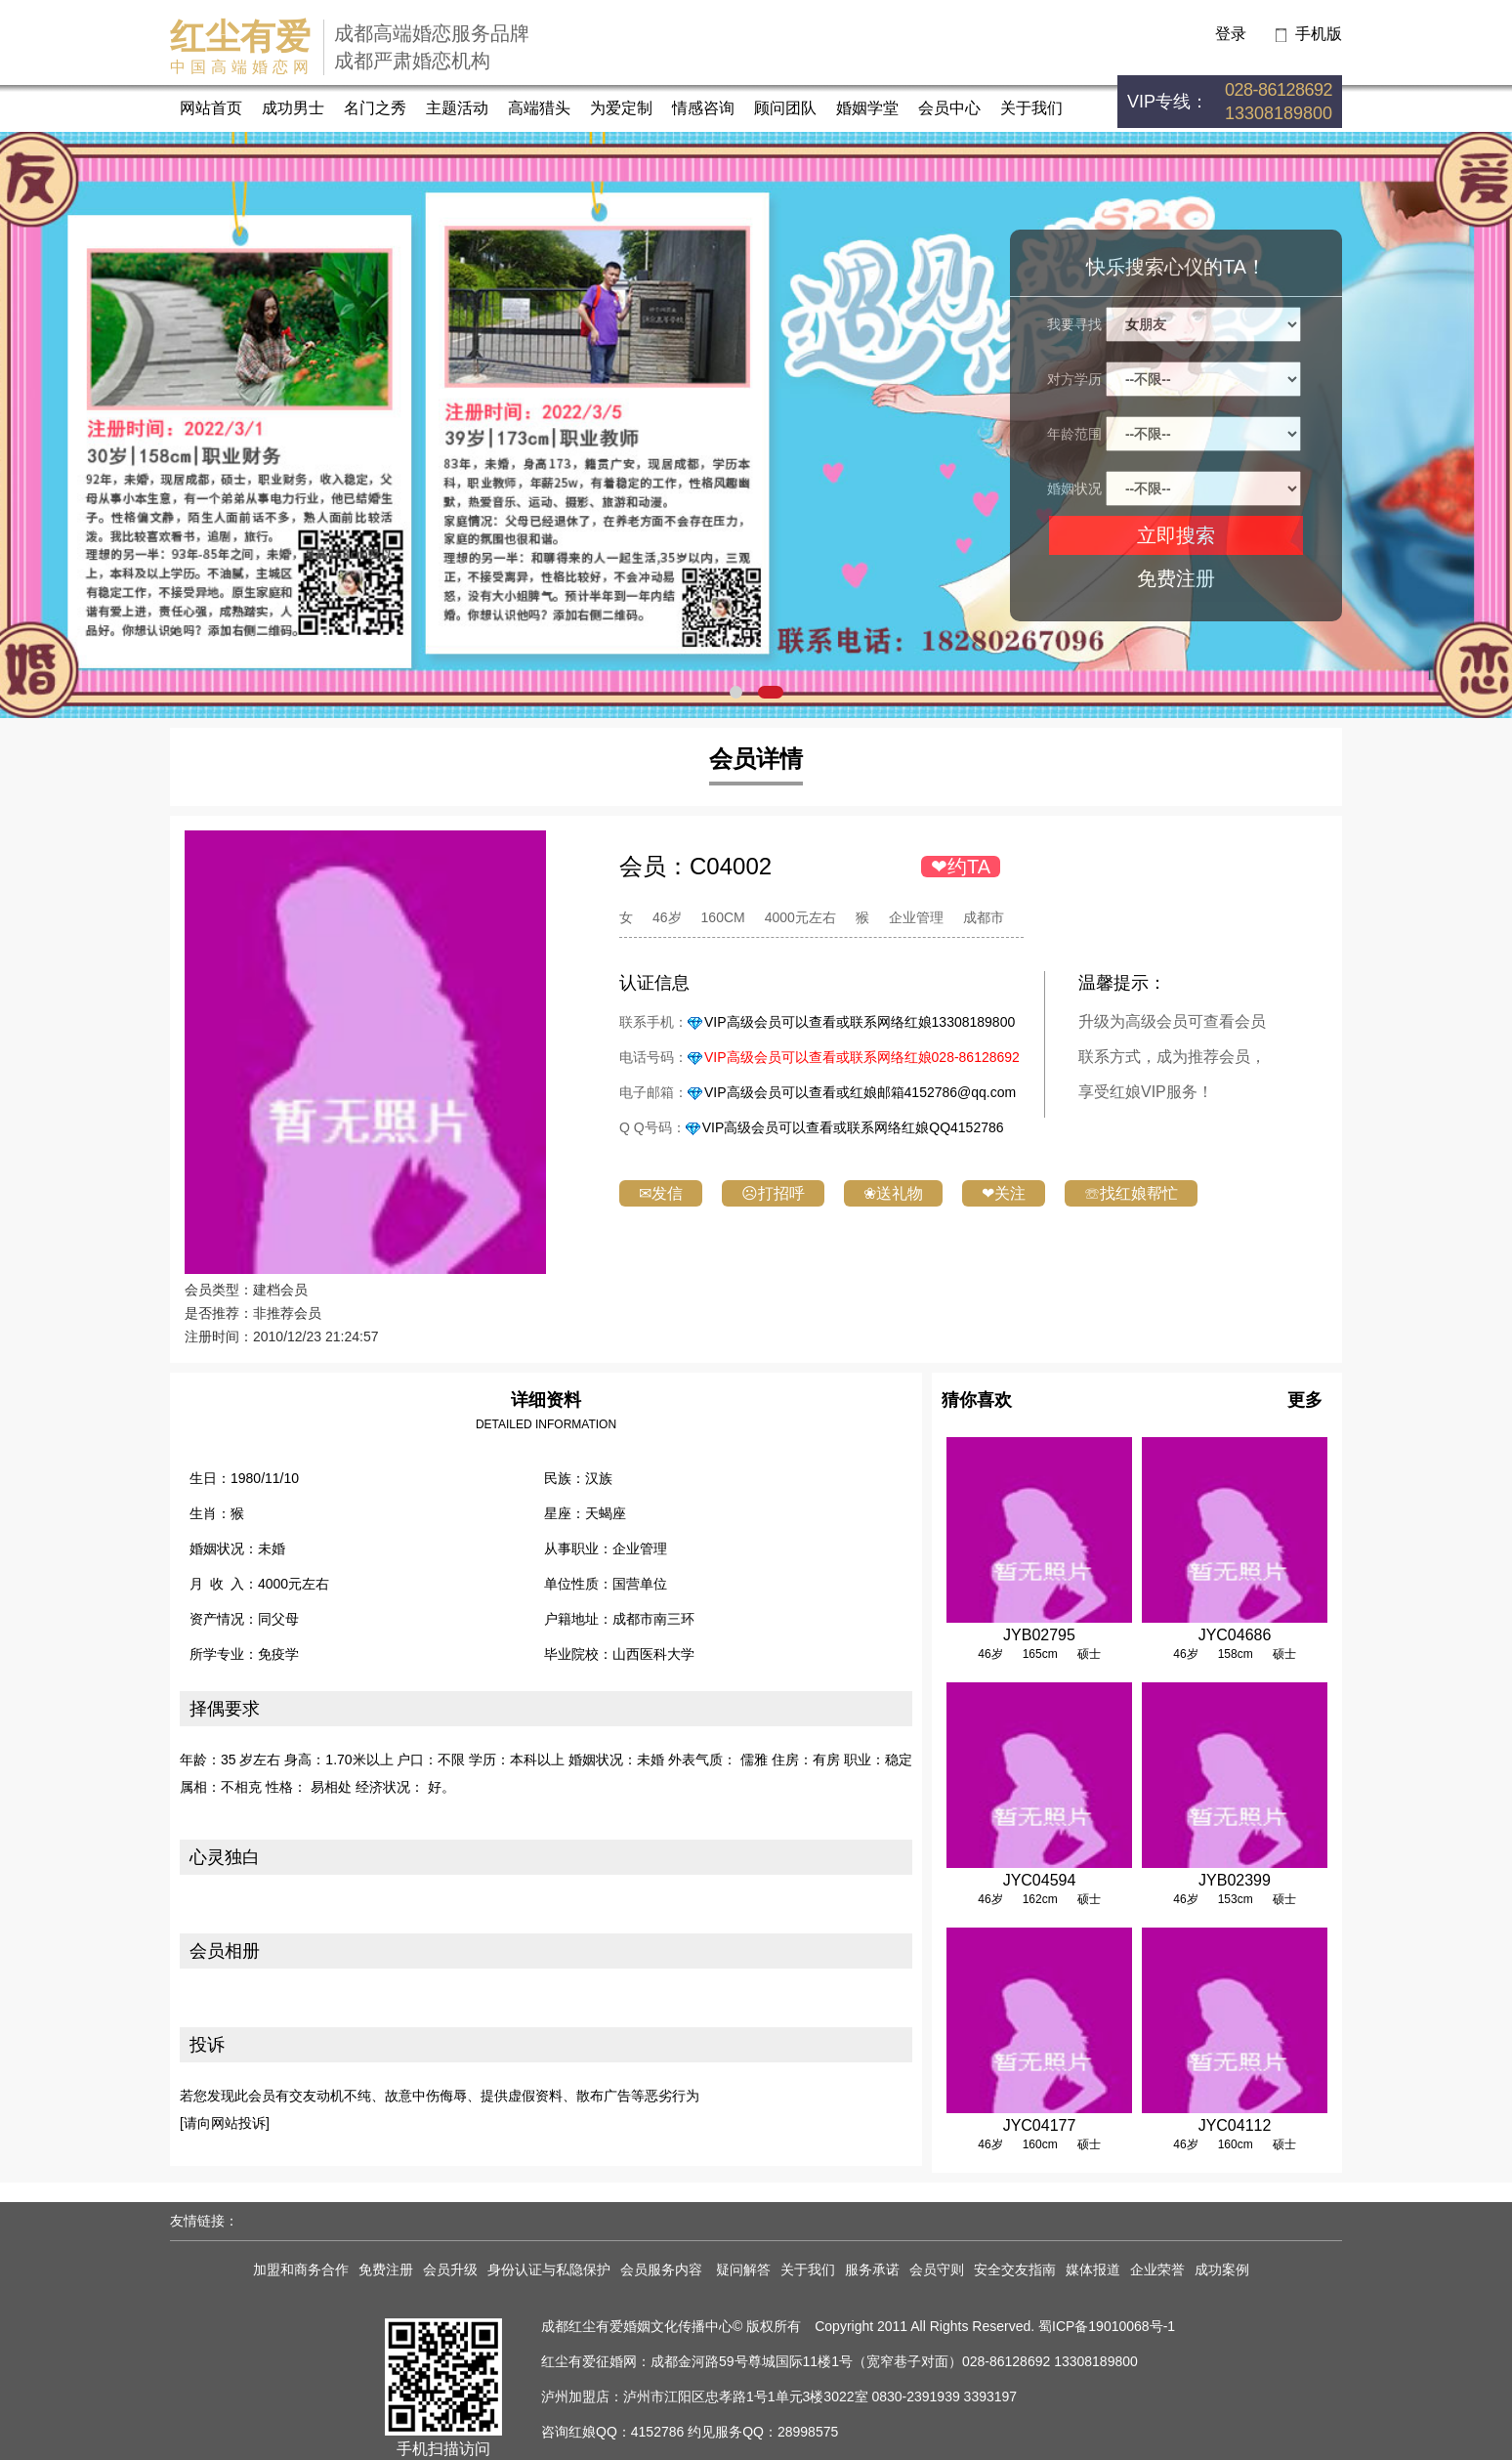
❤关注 (1004, 1193)
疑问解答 (743, 2269)
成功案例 (1222, 2269)
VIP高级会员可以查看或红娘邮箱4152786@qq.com (860, 1092)
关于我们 (1031, 108)
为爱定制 (621, 108)
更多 (1305, 1400)
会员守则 (936, 2269)
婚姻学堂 (867, 108)
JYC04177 (1039, 2125)
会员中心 (949, 108)
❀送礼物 (893, 1193)
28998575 (807, 2431)
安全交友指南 (1015, 2269)
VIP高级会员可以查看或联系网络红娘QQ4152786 (853, 1127)
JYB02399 (1234, 1880)
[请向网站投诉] (225, 2123)
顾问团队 (785, 108)
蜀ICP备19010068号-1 (1106, 2326)
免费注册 (1176, 578)
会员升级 (450, 2269)
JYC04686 (1235, 1635)
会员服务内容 (663, 2269)
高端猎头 (539, 108)
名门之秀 (375, 108)
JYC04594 (1039, 1880)
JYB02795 (1039, 1635)
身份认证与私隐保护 (548, 2269)
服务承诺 (872, 2269)
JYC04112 (1235, 2125)
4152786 (658, 2431)
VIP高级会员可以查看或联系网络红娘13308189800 (859, 1022)
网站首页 (211, 108)
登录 (1230, 33)
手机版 (1318, 33)
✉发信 (661, 1193)
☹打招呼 (773, 1193)
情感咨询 (703, 108)
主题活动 (457, 108)
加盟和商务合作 (301, 2269)
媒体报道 (1093, 2269)
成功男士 (293, 108)
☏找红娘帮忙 (1131, 1193)
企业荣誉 (1157, 2269)
